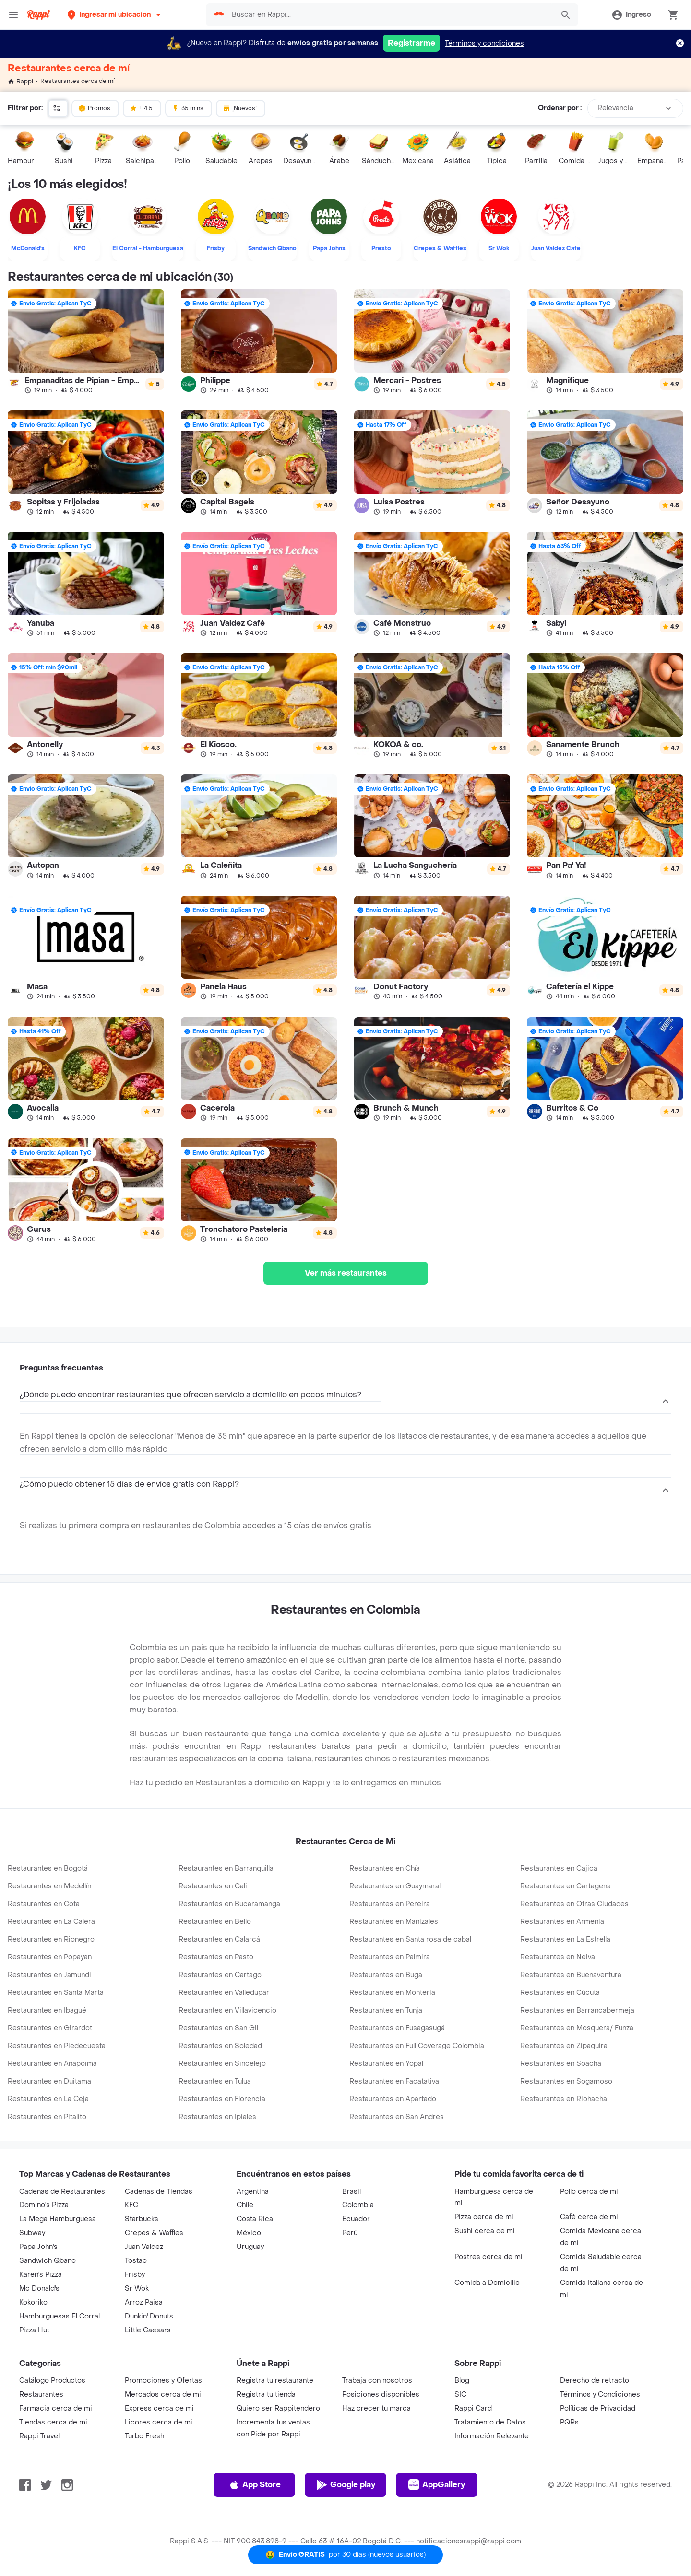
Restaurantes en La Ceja (48, 2099)
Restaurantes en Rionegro (51, 1939)
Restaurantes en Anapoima (52, 2063)
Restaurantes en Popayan (50, 1957)
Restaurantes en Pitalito (47, 2116)
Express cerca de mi (159, 2408)
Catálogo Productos (52, 2380)
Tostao (136, 2260)
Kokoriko (33, 2302)
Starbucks (141, 2219)
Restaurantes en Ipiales (217, 2116)
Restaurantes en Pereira (389, 1904)
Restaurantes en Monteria (392, 1992)
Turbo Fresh (144, 2436)
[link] (86, 341)
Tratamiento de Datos (490, 2422)
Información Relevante (491, 2436)
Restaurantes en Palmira (389, 1957)
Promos (94, 108)
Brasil (351, 2191)
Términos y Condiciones (600, 2394)
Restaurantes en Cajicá (558, 1868)
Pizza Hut (34, 2330)
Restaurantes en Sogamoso (566, 2081)
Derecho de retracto (594, 2380)
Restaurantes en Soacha (560, 2063)
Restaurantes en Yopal (386, 2063)
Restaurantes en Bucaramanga (229, 1904)
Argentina (253, 2191)
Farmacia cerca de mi (55, 2408)
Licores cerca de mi (158, 2422)
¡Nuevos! (240, 108)
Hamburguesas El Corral (59, 2316)
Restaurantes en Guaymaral (395, 1886)
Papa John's (38, 2246)
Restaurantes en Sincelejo (222, 2063)
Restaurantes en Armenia (562, 1921)
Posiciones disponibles (380, 2394)
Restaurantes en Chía (384, 1868)
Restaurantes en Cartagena (565, 1886)
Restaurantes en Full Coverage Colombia (416, 2045)
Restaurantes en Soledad (220, 2045)
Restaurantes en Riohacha (563, 2099)
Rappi (20, 81)
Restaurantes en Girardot (50, 2028)
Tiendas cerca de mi (53, 2422)
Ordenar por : (560, 108)
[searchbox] (389, 14)
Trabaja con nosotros (377, 2380)
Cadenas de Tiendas (158, 2191)
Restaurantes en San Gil (218, 2028)
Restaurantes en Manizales (393, 1921)
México (249, 2232)
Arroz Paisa (144, 2302)
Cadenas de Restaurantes (62, 2191)
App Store (254, 2485)
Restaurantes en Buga (385, 1974)
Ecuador (356, 2219)
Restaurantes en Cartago (220, 1974)
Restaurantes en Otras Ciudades (574, 1904)
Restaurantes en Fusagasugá (397, 2028)
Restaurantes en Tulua (215, 2081)
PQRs (569, 2422)
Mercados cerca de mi (163, 2394)
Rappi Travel (39, 2436)
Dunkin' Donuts (149, 2316)
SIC (460, 2394)
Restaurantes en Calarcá (219, 1939)
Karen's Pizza (40, 2274)
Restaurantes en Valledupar (224, 1992)
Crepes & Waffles (154, 2232)
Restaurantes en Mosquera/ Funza (576, 2028)
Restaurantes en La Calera (51, 1921)
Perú (349, 2232)
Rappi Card (473, 2408)
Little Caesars (148, 2330)
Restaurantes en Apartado (392, 2099)
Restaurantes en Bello (215, 1921)
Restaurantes (41, 2394)
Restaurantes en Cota (44, 1904)
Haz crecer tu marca (376, 2408)
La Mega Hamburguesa (57, 2219)
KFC (131, 2205)
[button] (115, 14)
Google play (345, 2485)
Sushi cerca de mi (484, 2231)
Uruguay (250, 2246)
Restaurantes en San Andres (396, 2116)
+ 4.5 (141, 108)
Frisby (135, 2274)
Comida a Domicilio (487, 2282)
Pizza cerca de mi (483, 2217)
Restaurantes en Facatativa (394, 2081)
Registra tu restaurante (275, 2380)
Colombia (358, 2205)
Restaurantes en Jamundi (49, 1974)
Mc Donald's (39, 2288)
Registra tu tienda (266, 2394)
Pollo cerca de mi (589, 2191)
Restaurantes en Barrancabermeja (577, 2010)
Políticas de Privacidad (597, 2408)
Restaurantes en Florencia (222, 2099)
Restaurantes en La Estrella (565, 1939)
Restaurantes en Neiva (557, 1957)
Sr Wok (137, 2288)
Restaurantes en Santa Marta (56, 1992)
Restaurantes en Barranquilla (226, 1868)
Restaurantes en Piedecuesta (57, 2045)
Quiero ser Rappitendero (278, 2408)
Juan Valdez (144, 2246)
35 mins (187, 108)
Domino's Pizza (44, 2205)
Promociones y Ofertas (163, 2380)
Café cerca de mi (589, 2217)
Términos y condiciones (484, 43)
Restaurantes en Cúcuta (560, 1992)
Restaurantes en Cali (213, 1886)
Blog (461, 2380)
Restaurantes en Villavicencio (227, 2010)
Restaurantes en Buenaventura (570, 1974)
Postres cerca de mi (488, 2256)
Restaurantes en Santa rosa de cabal (410, 1939)
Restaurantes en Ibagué (47, 2010)
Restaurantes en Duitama (49, 2081)
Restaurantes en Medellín (49, 1886)
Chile (245, 2205)
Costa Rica (255, 2219)
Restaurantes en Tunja (385, 2010)
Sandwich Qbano (47, 2260)
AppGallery (436, 2485)
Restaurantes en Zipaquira (564, 2045)
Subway (32, 2232)
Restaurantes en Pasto (216, 1957)
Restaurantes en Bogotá (48, 1868)
